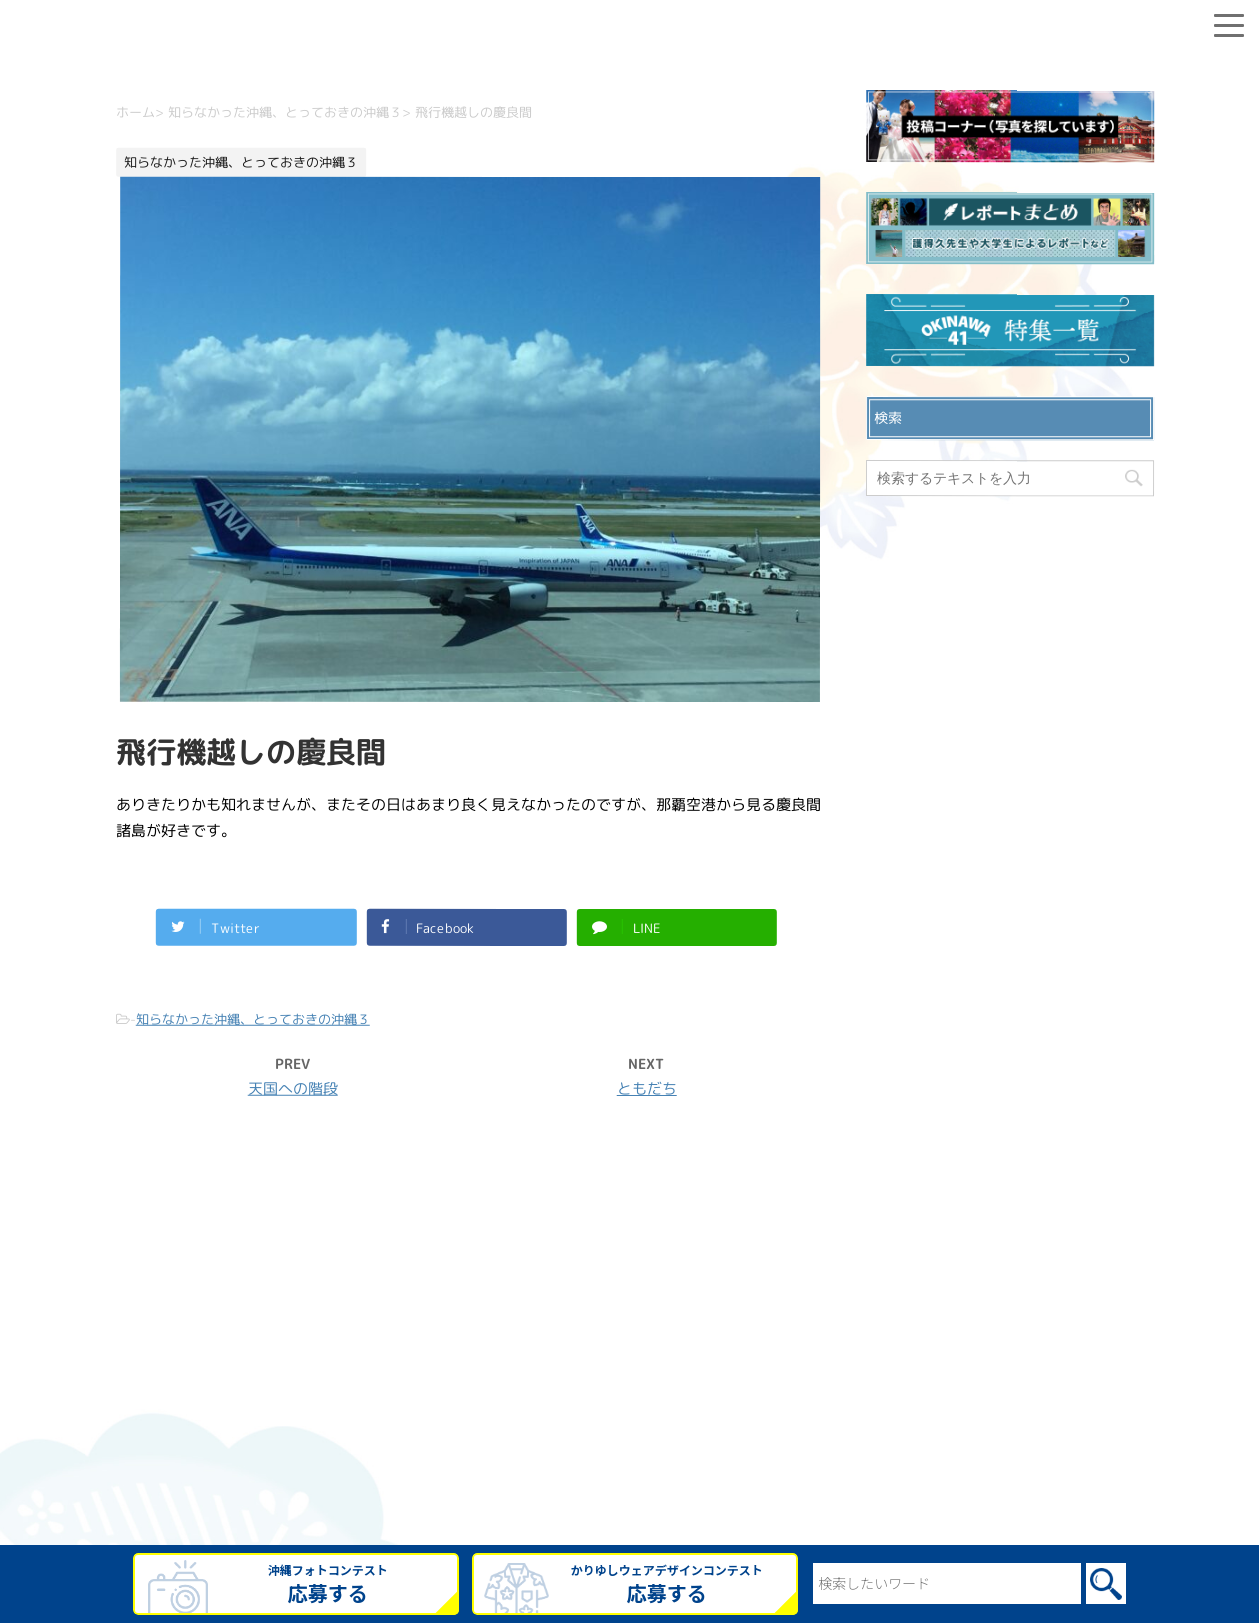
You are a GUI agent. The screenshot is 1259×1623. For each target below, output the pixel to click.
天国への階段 (292, 1087)
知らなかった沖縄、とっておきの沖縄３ (252, 1018)
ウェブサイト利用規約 (630, 1389)
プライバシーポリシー (630, 1357)
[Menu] (1229, 21)
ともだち (646, 1088)
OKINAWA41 (586, 1508)
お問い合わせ (630, 1325)
